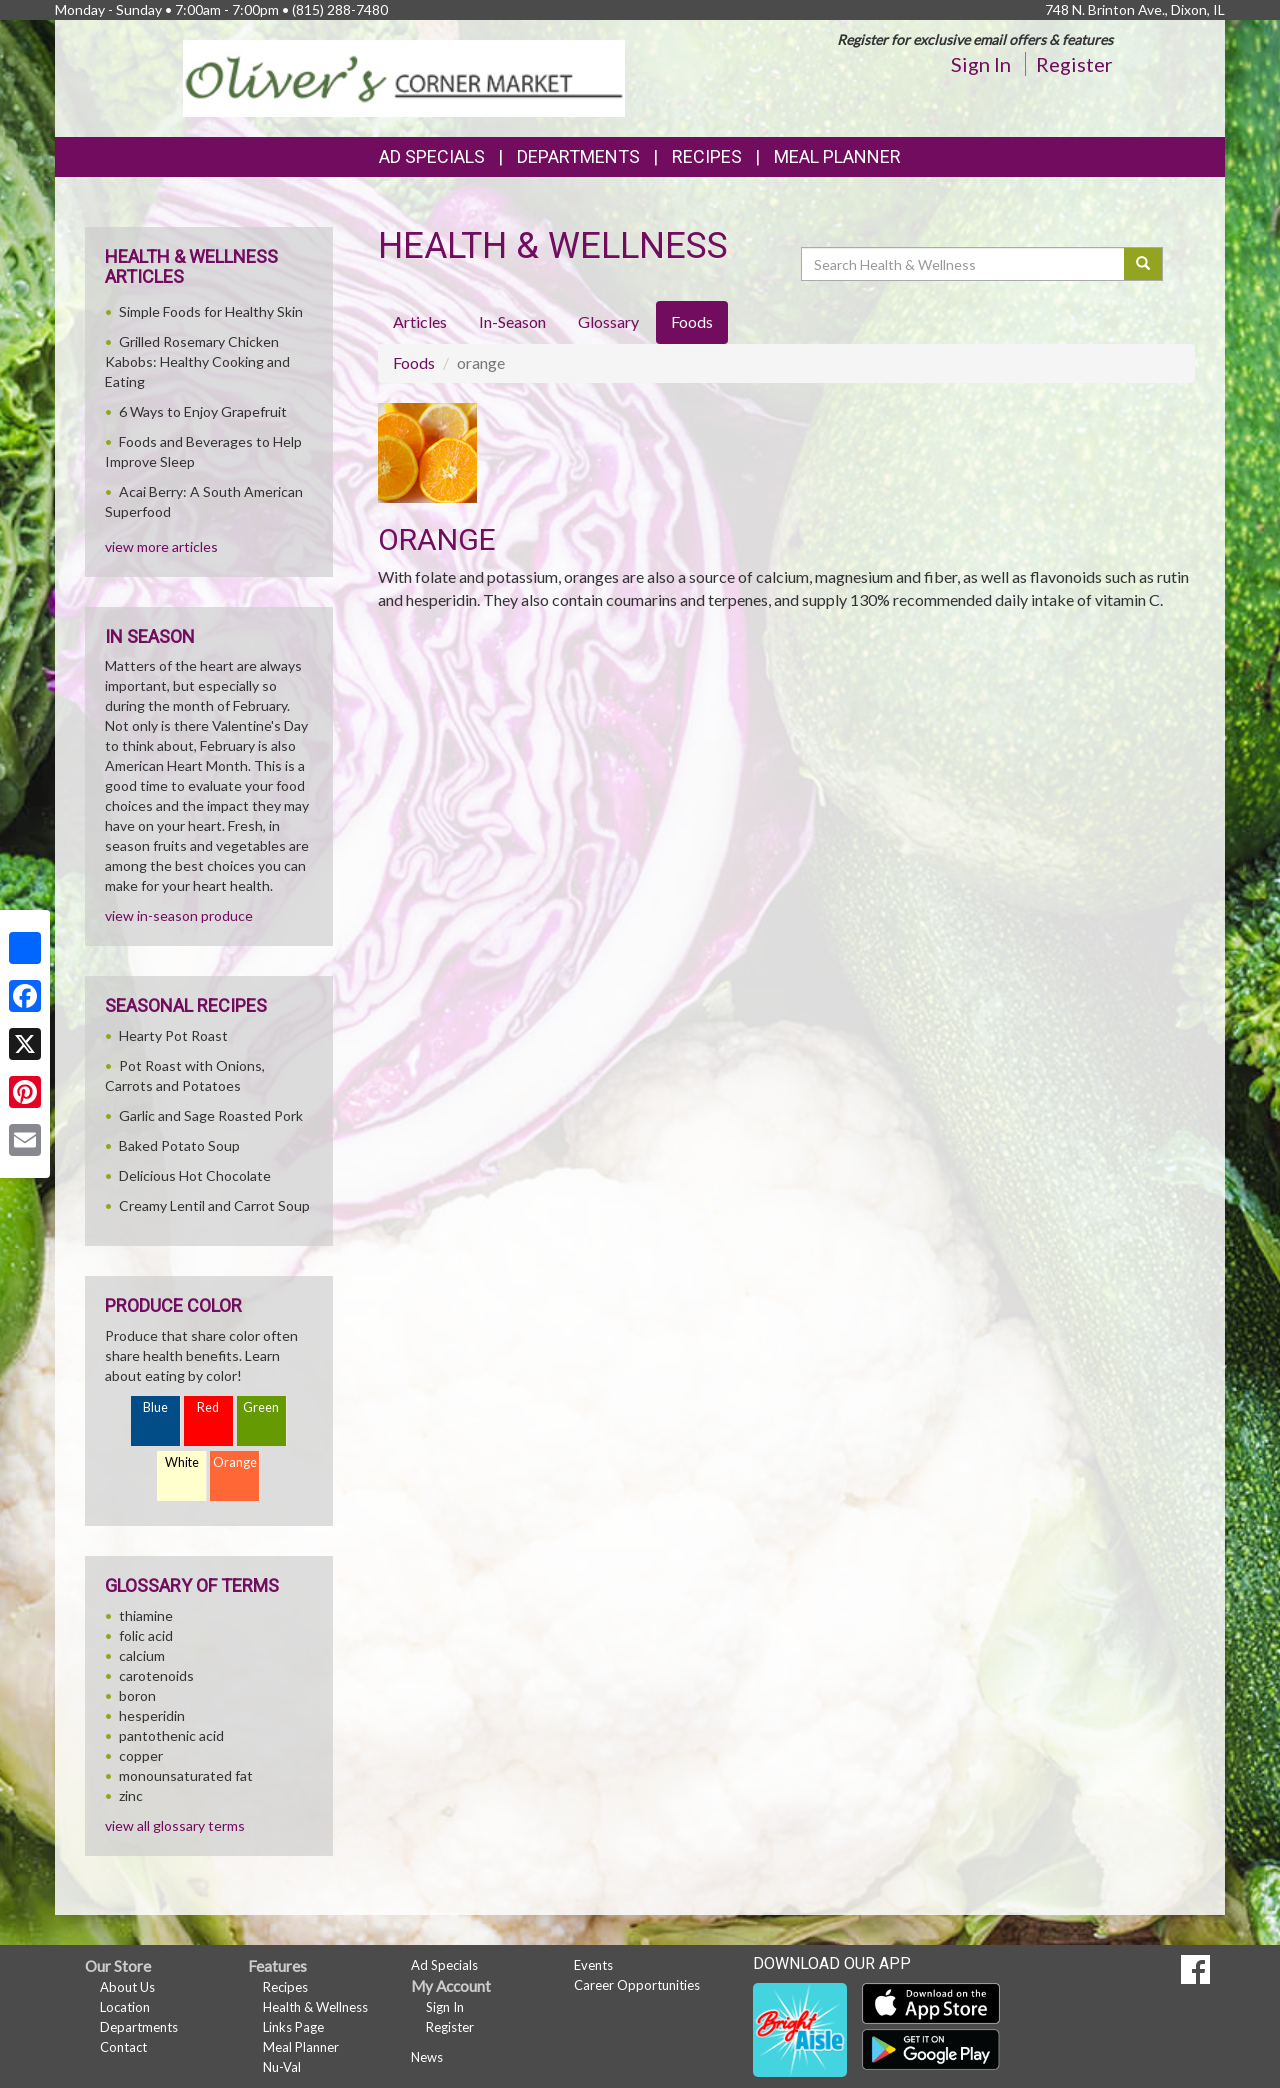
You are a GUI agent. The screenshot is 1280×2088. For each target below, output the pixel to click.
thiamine (146, 1615)
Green (261, 1407)
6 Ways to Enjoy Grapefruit (203, 411)
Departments (139, 2027)
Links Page (293, 2027)
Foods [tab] (692, 321)
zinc (131, 1795)
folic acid (146, 1635)
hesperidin (152, 1715)
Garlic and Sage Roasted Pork (211, 1115)
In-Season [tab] (512, 321)
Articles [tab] (420, 321)
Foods (414, 362)
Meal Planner (837, 156)
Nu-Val (282, 2067)
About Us (127, 1987)
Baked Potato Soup (179, 1145)
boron (137, 1695)
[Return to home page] (404, 76)
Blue (155, 1407)
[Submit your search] (1143, 264)
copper (141, 1755)
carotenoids (156, 1675)
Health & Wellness (315, 2007)
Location (125, 2007)
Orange (235, 1462)
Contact (123, 2047)
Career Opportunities (637, 1985)
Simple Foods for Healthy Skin (211, 311)
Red (208, 1407)
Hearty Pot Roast (173, 1035)
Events (593, 1965)
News (427, 2057)
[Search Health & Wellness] (964, 264)
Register (1074, 64)
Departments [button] (578, 156)
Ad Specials (432, 156)
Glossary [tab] (608, 321)
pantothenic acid (171, 1735)
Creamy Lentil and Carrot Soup (214, 1205)
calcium (142, 1655)
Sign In (981, 64)
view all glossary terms (175, 1825)
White (182, 1462)
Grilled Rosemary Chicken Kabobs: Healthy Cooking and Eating (197, 361)
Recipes (707, 156)
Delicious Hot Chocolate (195, 1175)
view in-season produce (179, 915)
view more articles (161, 546)
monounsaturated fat (186, 1775)
